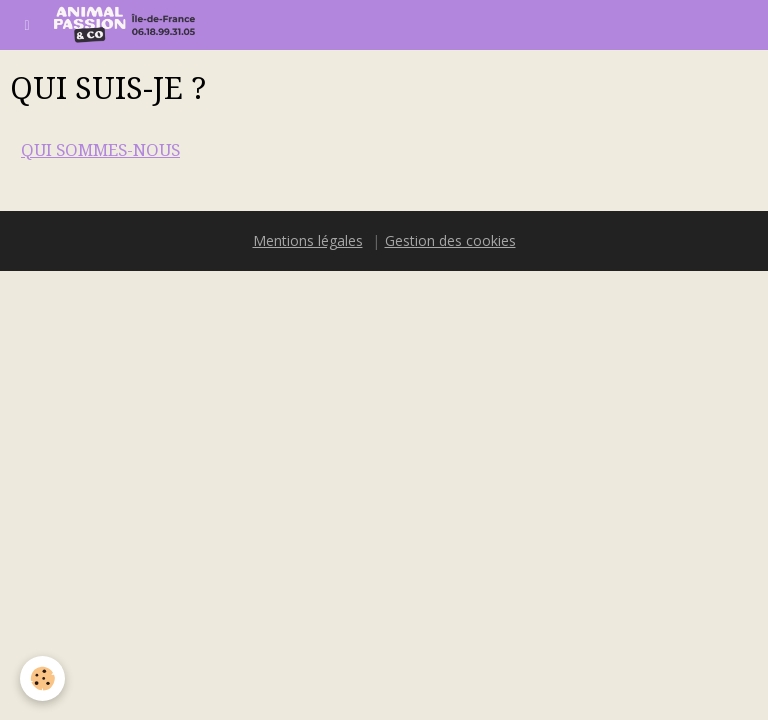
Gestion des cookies (450, 240)
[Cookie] (42, 678)
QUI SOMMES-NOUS (100, 150)
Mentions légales (308, 240)
